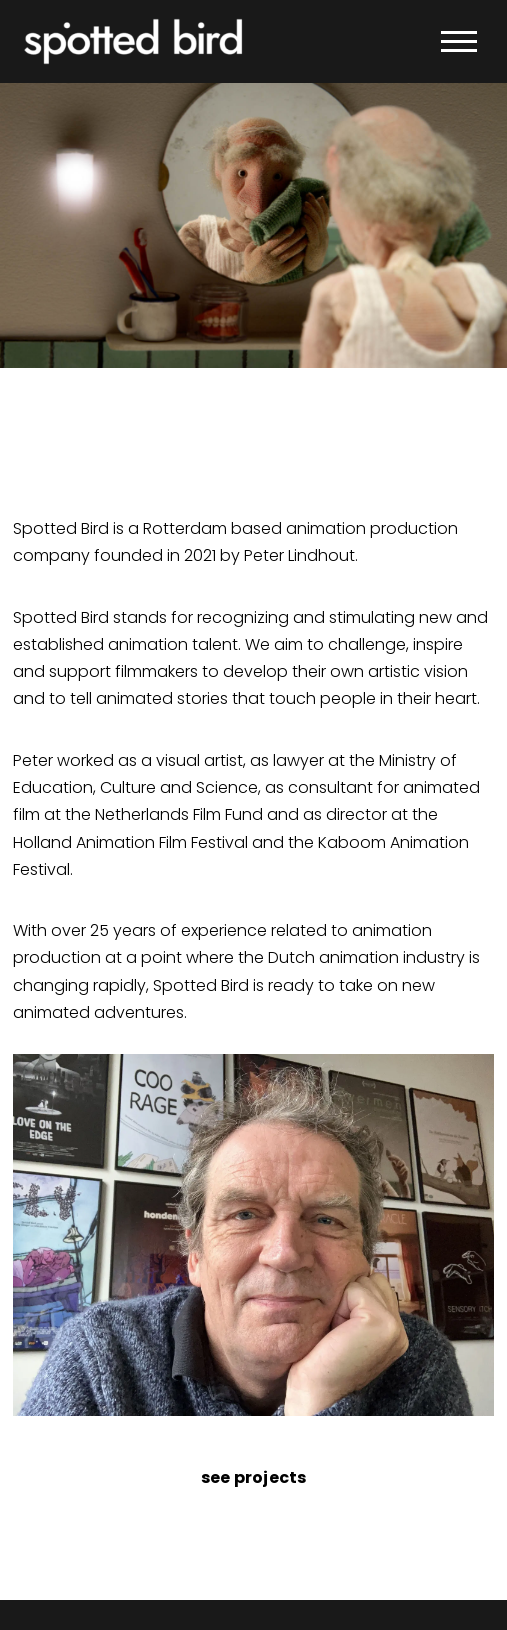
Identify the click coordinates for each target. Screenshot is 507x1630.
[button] (459, 42)
